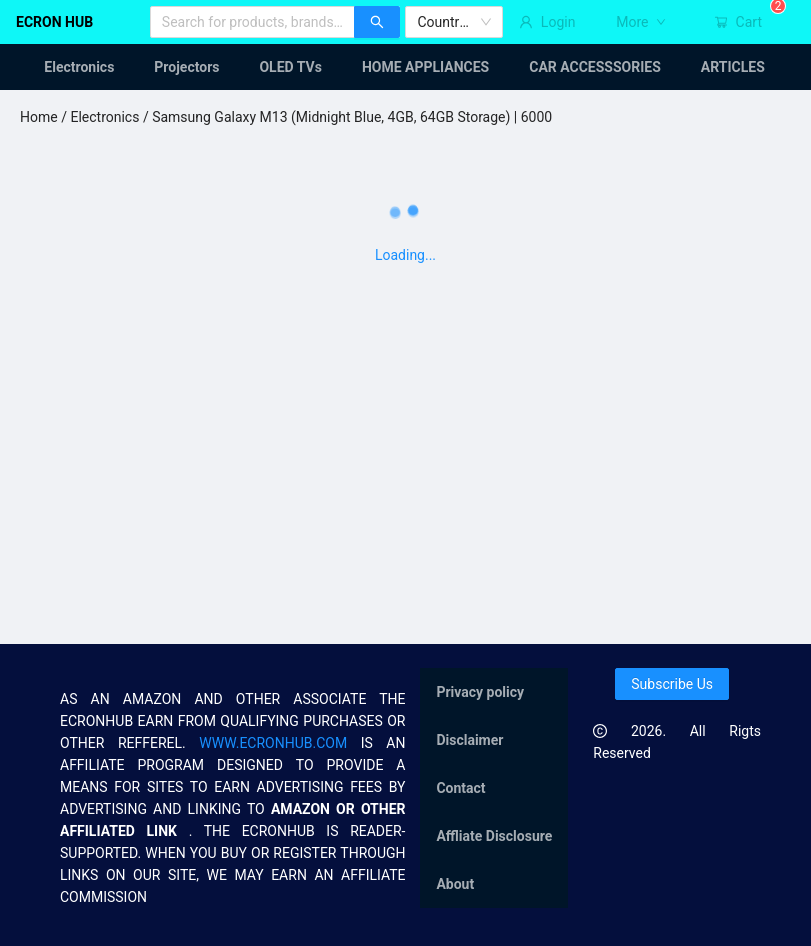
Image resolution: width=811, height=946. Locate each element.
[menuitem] (67, 67)
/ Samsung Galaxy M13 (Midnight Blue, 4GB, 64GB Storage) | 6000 (345, 117)
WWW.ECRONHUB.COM (273, 743)
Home (39, 117)
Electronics (104, 117)
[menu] (405, 67)
